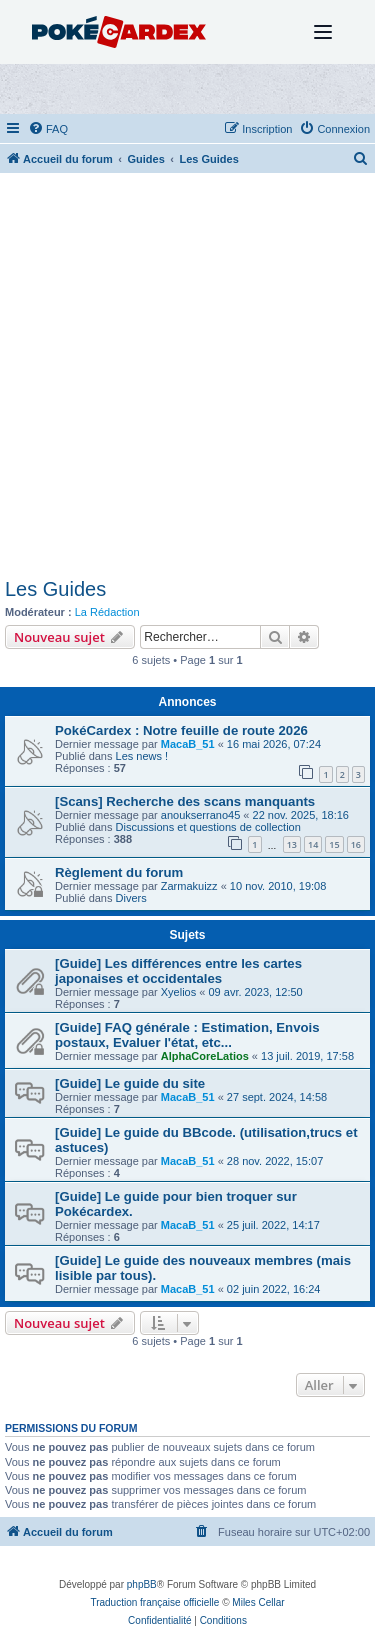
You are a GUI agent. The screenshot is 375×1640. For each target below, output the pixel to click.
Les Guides (55, 589)
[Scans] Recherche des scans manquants (185, 801)
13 (292, 844)
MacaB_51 (188, 744)
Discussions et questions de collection (208, 827)
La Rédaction (107, 612)
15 (334, 844)
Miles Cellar (258, 1602)
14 (313, 844)
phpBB (142, 1584)
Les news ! (142, 756)
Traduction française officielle (154, 1602)
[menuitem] (48, 129)
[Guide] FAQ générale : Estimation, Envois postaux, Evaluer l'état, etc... (187, 1035)
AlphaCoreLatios (205, 1056)
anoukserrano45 (201, 815)
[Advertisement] (187, 380)
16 (356, 844)
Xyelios (178, 992)
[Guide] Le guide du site (130, 1083)
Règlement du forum (119, 872)
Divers (131, 898)
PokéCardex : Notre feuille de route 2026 (181, 730)
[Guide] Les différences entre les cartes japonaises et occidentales (178, 971)
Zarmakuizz (189, 886)
